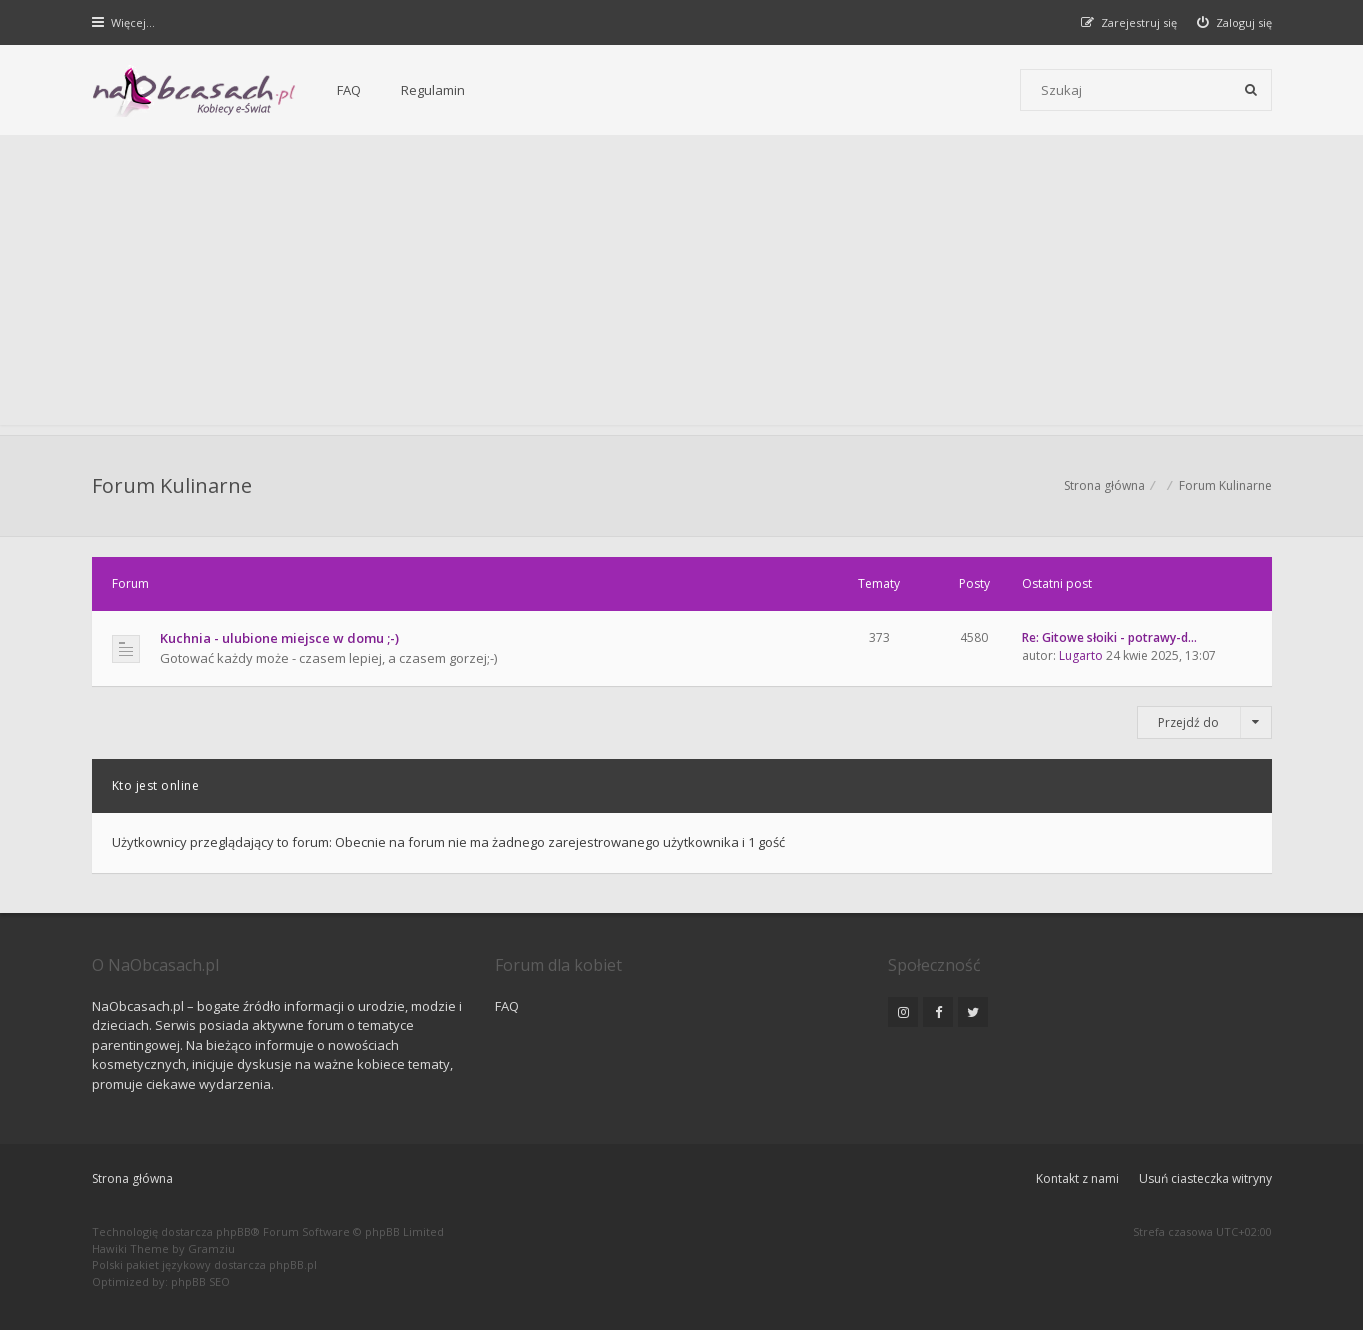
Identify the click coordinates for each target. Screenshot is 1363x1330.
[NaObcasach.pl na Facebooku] (938, 1012)
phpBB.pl (293, 1264)
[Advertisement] (682, 285)
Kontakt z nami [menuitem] (1077, 1178)
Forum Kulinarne (172, 485)
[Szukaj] (1251, 90)
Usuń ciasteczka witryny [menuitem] (1205, 1178)
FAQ (349, 90)
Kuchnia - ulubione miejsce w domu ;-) (279, 638)
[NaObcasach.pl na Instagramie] (903, 1012)
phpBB (233, 1231)
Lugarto (1081, 655)
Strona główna (132, 1178)
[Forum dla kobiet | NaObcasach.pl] (194, 91)
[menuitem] (1234, 22)
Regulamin (433, 90)
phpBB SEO (200, 1281)
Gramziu (211, 1248)
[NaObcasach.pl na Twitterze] (973, 1012)
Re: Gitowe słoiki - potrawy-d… (1109, 637)
